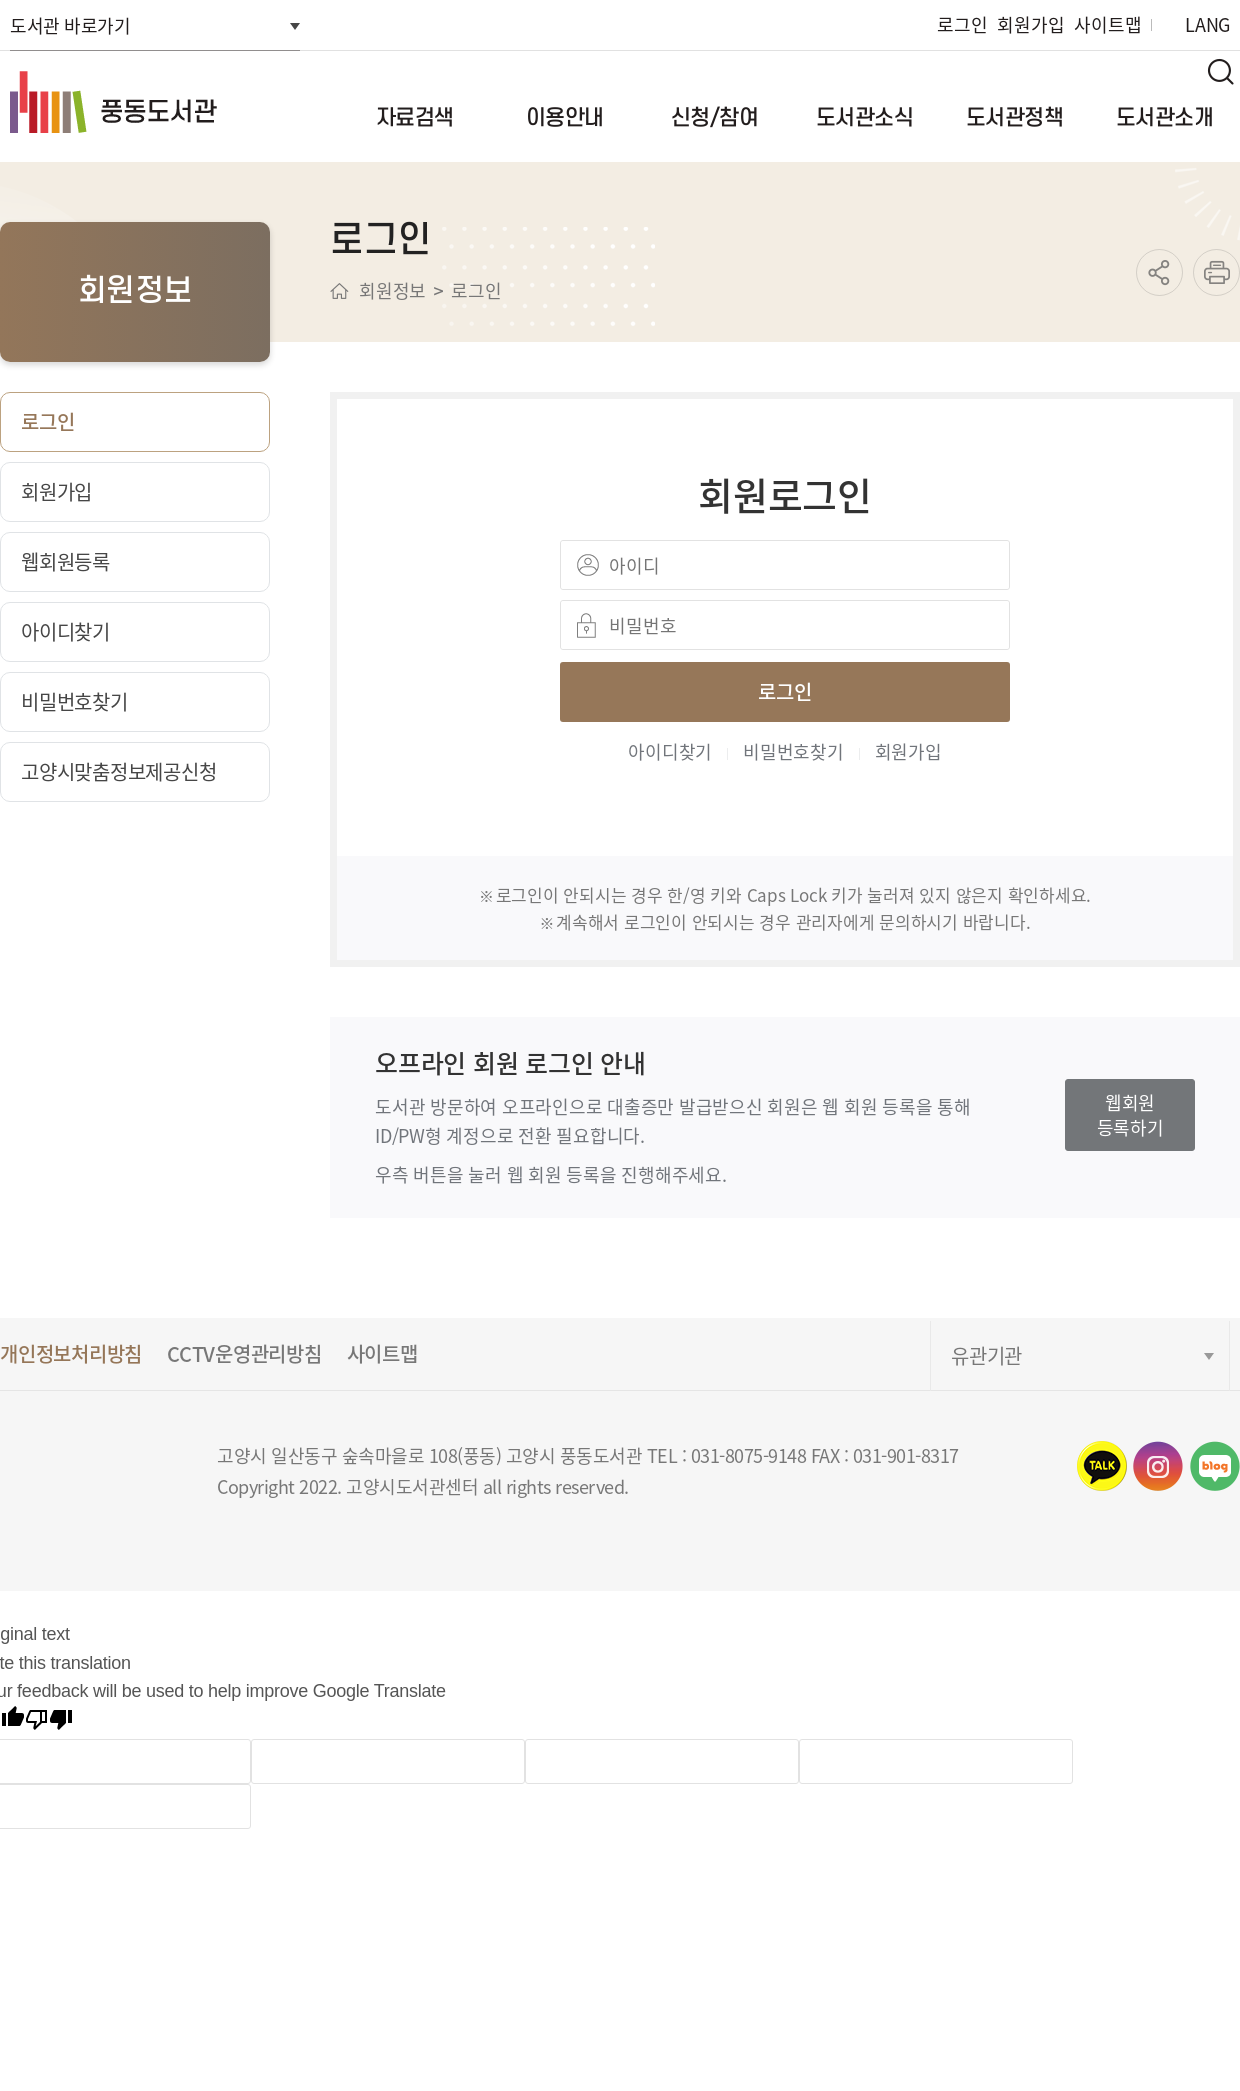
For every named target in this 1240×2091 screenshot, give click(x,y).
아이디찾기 (670, 751)
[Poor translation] (49, 1722)
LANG (1207, 24)
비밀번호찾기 (793, 751)
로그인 (962, 24)
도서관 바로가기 (70, 25)
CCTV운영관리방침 (244, 1353)
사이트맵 (1107, 24)
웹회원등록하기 (1130, 1114)
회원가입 (1030, 24)
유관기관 (986, 1355)
